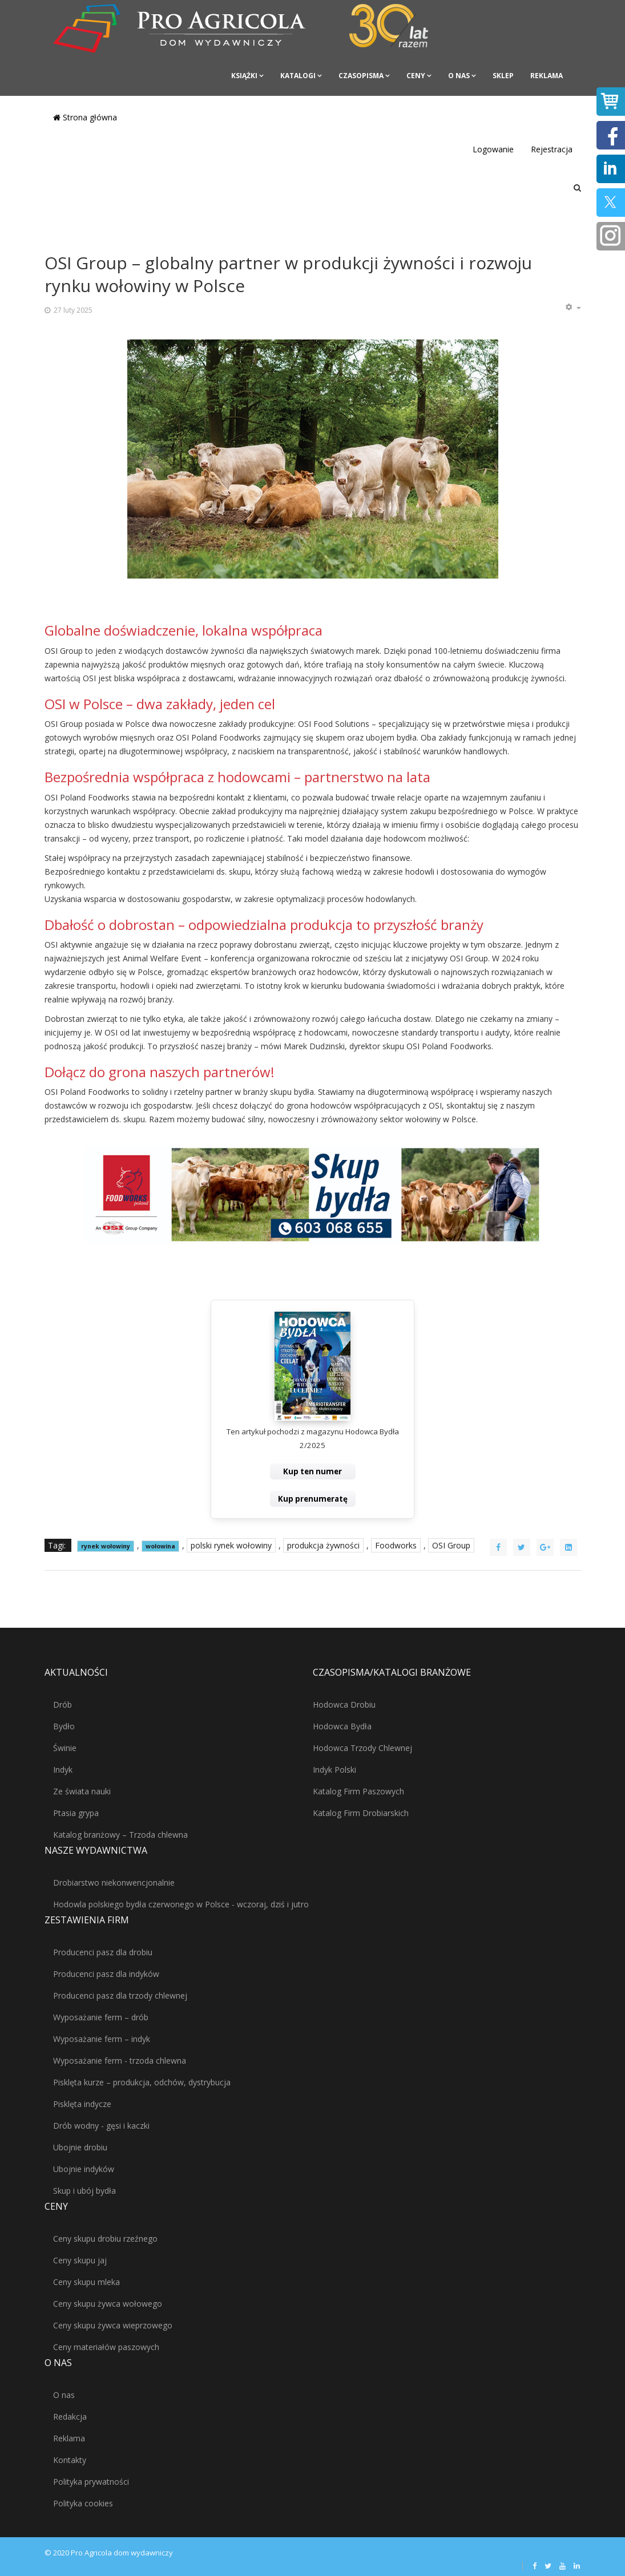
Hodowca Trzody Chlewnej (362, 1747)
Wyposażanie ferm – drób (100, 2017)
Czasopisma (361, 75)
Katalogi (298, 75)
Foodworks (396, 1545)
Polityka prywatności (91, 2481)
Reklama (546, 75)
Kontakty (69, 2459)
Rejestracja (551, 149)
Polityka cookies (83, 2503)
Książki (244, 75)
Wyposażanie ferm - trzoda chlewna (119, 2060)
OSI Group (451, 1545)
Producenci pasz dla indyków (106, 1973)
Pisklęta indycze (82, 2103)
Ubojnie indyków (83, 2168)
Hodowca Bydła (342, 1726)
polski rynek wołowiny (231, 1545)
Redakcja (70, 2416)
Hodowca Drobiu (344, 1704)
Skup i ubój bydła (84, 2190)
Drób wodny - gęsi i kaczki (101, 2125)
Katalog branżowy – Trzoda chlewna (120, 1834)
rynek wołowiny (105, 1546)
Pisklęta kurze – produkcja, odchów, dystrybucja (142, 2082)
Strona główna (85, 117)
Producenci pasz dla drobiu (102, 1952)
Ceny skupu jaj (80, 2260)
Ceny (415, 75)
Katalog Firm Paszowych (358, 1791)
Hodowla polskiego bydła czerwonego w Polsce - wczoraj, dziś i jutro (181, 1904)
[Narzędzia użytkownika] (573, 307)
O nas (459, 75)
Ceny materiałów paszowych (106, 2347)
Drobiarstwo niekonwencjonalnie (114, 1882)
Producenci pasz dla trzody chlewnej (120, 1995)
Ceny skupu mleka (86, 2281)
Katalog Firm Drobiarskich (361, 1812)
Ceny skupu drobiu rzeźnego (105, 2238)
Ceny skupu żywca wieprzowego (112, 2325)
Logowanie (493, 149)
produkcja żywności (323, 1545)
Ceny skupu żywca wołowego (107, 2303)
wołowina (160, 1546)
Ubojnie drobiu (80, 2147)
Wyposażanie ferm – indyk (101, 2038)
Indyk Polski (334, 1769)
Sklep (503, 75)
